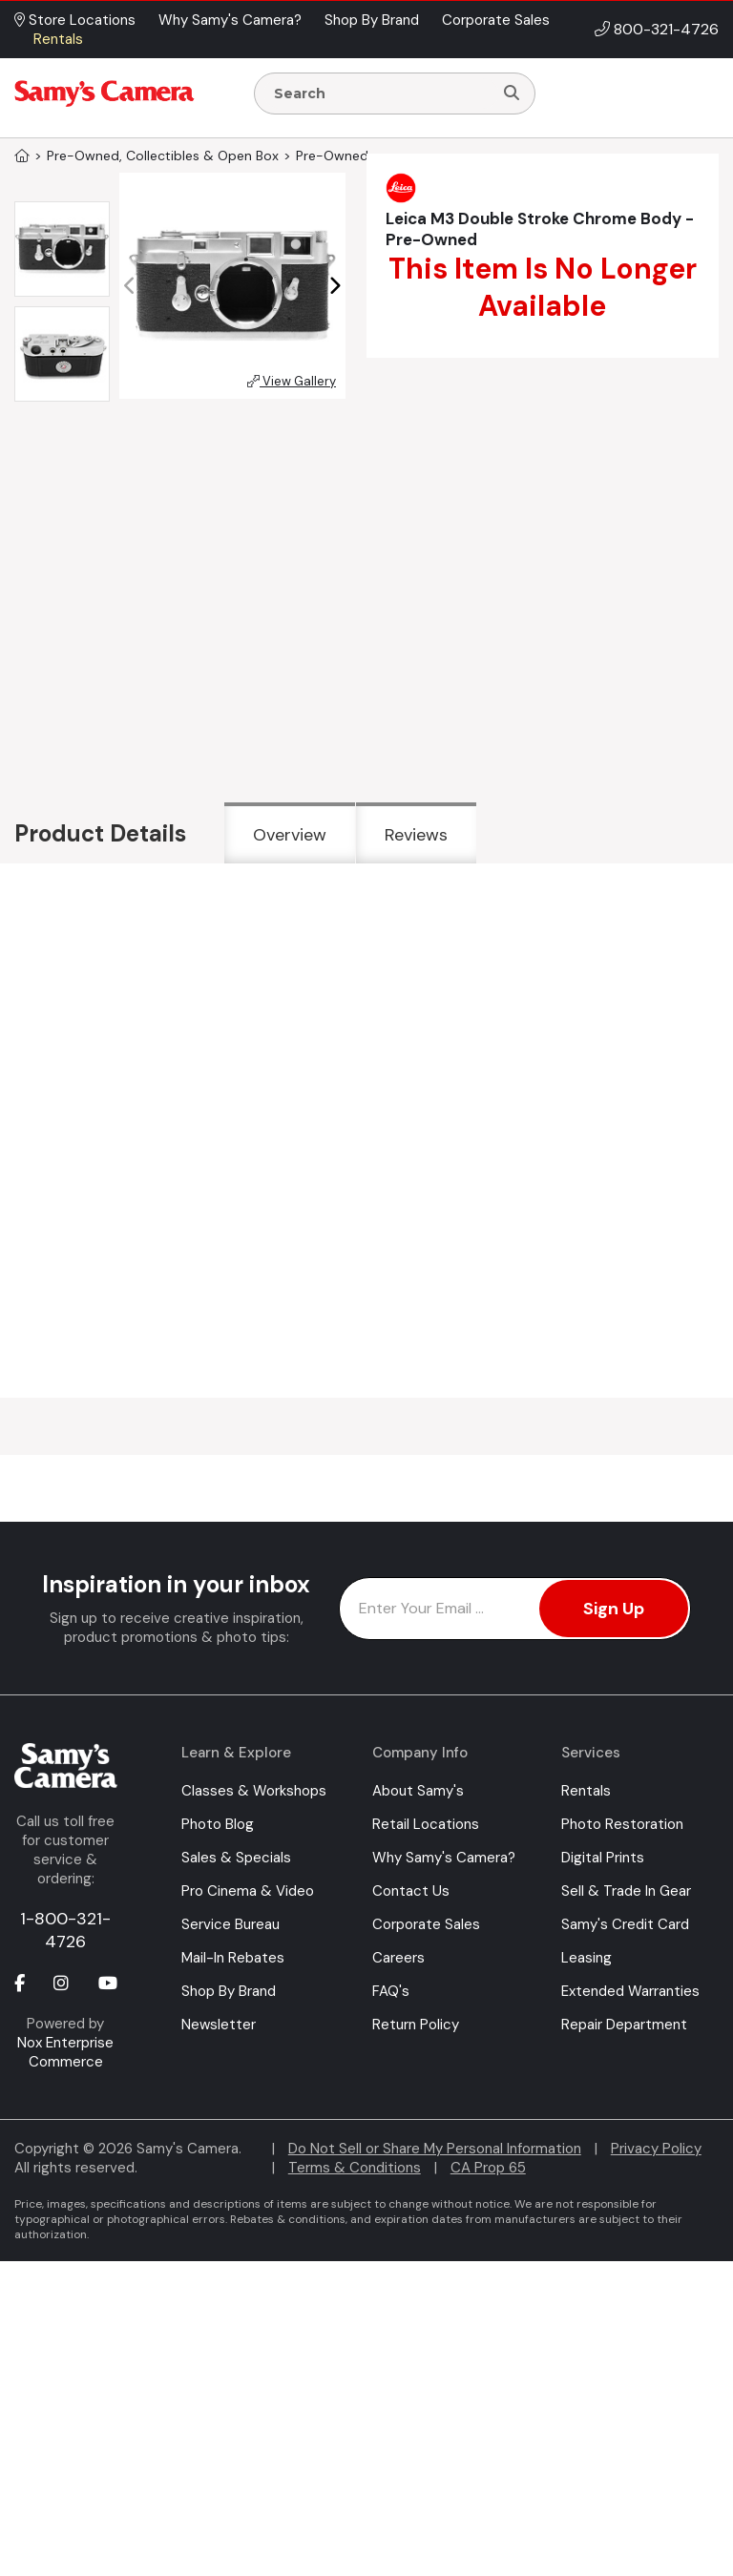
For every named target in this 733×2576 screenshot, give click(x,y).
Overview (289, 834)
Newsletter (218, 2024)
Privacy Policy (656, 2148)
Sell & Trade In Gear (626, 1891)
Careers (398, 1957)
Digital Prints (602, 1857)
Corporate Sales (426, 1924)
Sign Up (613, 1608)
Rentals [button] (58, 39)
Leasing (586, 1957)
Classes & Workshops (253, 1790)
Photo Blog (217, 1824)
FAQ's (390, 1991)
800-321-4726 (666, 29)
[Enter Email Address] (515, 1608)
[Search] (511, 93)
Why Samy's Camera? (443, 1857)
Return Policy (415, 2024)
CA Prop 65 (488, 2167)
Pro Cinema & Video (247, 1891)
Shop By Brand (228, 1991)
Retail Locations (425, 1824)
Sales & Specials (236, 1857)
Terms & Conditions (354, 2167)
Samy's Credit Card (625, 1924)
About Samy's (418, 1790)
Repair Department (624, 2024)
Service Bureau (230, 1924)
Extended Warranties (630, 1991)
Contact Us (411, 1891)
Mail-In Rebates (232, 1957)
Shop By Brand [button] (372, 20)
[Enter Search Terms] (381, 93)
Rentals (586, 1790)
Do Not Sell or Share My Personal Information (434, 2148)
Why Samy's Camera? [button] (230, 20)
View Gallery (291, 381)
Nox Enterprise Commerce (65, 2052)
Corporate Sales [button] (496, 20)
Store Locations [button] (75, 20)
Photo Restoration (622, 1824)
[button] (334, 286)
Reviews (416, 834)
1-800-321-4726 (65, 1930)
